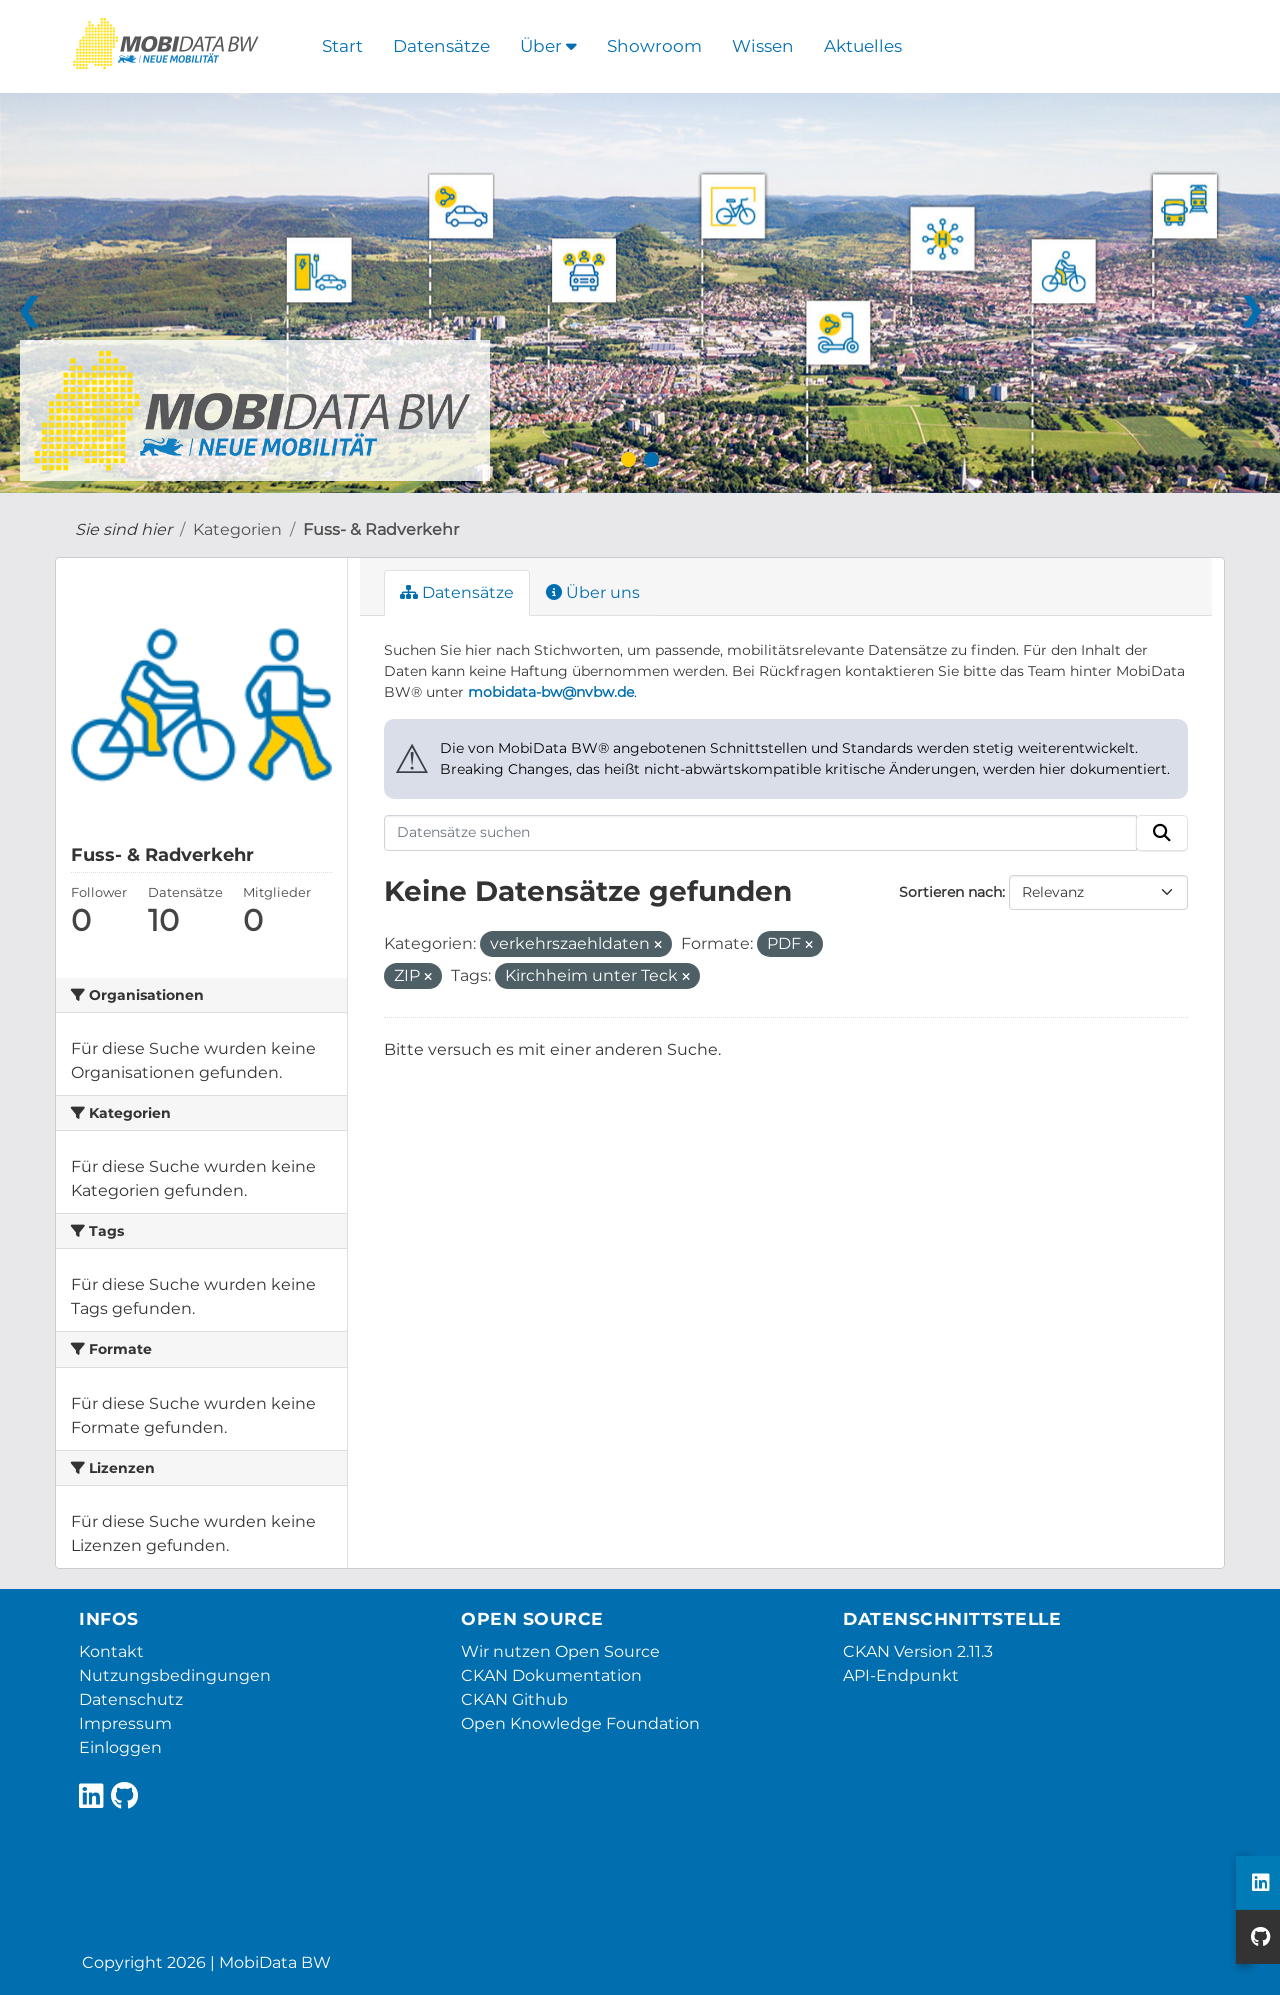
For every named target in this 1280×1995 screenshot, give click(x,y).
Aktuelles (863, 46)
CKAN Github (514, 1699)
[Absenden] (1162, 833)
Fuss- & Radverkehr (381, 529)
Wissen (763, 46)
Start (342, 46)
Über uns (593, 592)
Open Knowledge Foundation (580, 1723)
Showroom (654, 46)
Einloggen (120, 1747)
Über (548, 46)
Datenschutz (131, 1699)
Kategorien (237, 529)
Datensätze (441, 46)
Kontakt (111, 1651)
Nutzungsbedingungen (175, 1675)
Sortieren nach (950, 892)
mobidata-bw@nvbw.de (551, 692)
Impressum (125, 1723)
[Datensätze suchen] (760, 833)
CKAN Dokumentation (551, 1675)
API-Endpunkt (901, 1675)
